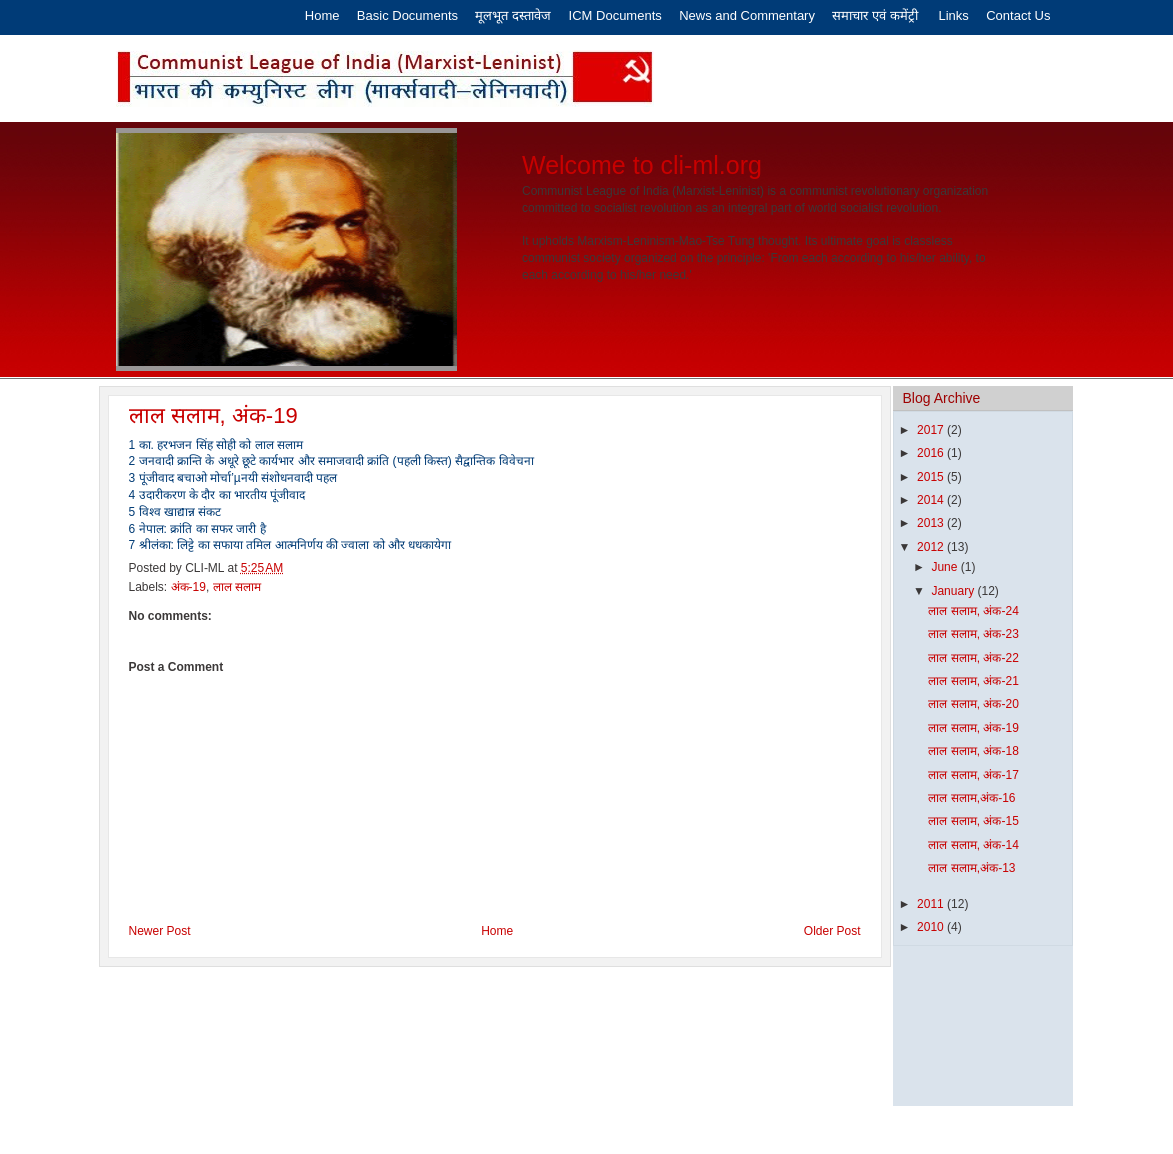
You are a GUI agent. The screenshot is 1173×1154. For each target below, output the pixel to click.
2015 (932, 477)
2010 (932, 927)
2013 (932, 523)
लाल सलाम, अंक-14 (973, 845)
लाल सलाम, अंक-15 (973, 821)
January (954, 591)
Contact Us (1018, 15)
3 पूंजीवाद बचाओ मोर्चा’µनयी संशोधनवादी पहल (233, 478)
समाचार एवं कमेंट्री (876, 15)
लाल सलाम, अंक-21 (973, 681)
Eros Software (537, 1130)
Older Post (832, 931)
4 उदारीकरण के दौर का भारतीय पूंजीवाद (217, 495)
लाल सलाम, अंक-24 (973, 611)
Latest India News (695, 1130)
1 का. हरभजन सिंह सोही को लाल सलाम (216, 445)
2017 (932, 430)
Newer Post (160, 931)
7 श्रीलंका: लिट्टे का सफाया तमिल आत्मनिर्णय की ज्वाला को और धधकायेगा (290, 545)
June (945, 567)
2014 (932, 500)
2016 (932, 453)
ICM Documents (615, 15)
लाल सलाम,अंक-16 (971, 798)
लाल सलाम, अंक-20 (973, 704)
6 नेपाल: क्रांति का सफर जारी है (197, 529)
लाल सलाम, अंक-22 (973, 658)
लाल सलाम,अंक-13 (971, 868)
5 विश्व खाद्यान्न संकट (175, 512)
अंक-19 (188, 587)
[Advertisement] (955, 1038)
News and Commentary (747, 15)
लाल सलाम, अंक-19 (213, 415)
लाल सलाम (237, 587)
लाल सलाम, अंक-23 (973, 634)
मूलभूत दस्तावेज (514, 15)
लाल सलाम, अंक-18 (973, 751)
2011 (932, 904)
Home (322, 15)
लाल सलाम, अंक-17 (973, 775)
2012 (932, 547)
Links (953, 15)
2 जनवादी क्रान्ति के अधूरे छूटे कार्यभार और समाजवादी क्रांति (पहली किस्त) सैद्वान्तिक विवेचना (331, 461)
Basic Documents (407, 15)
